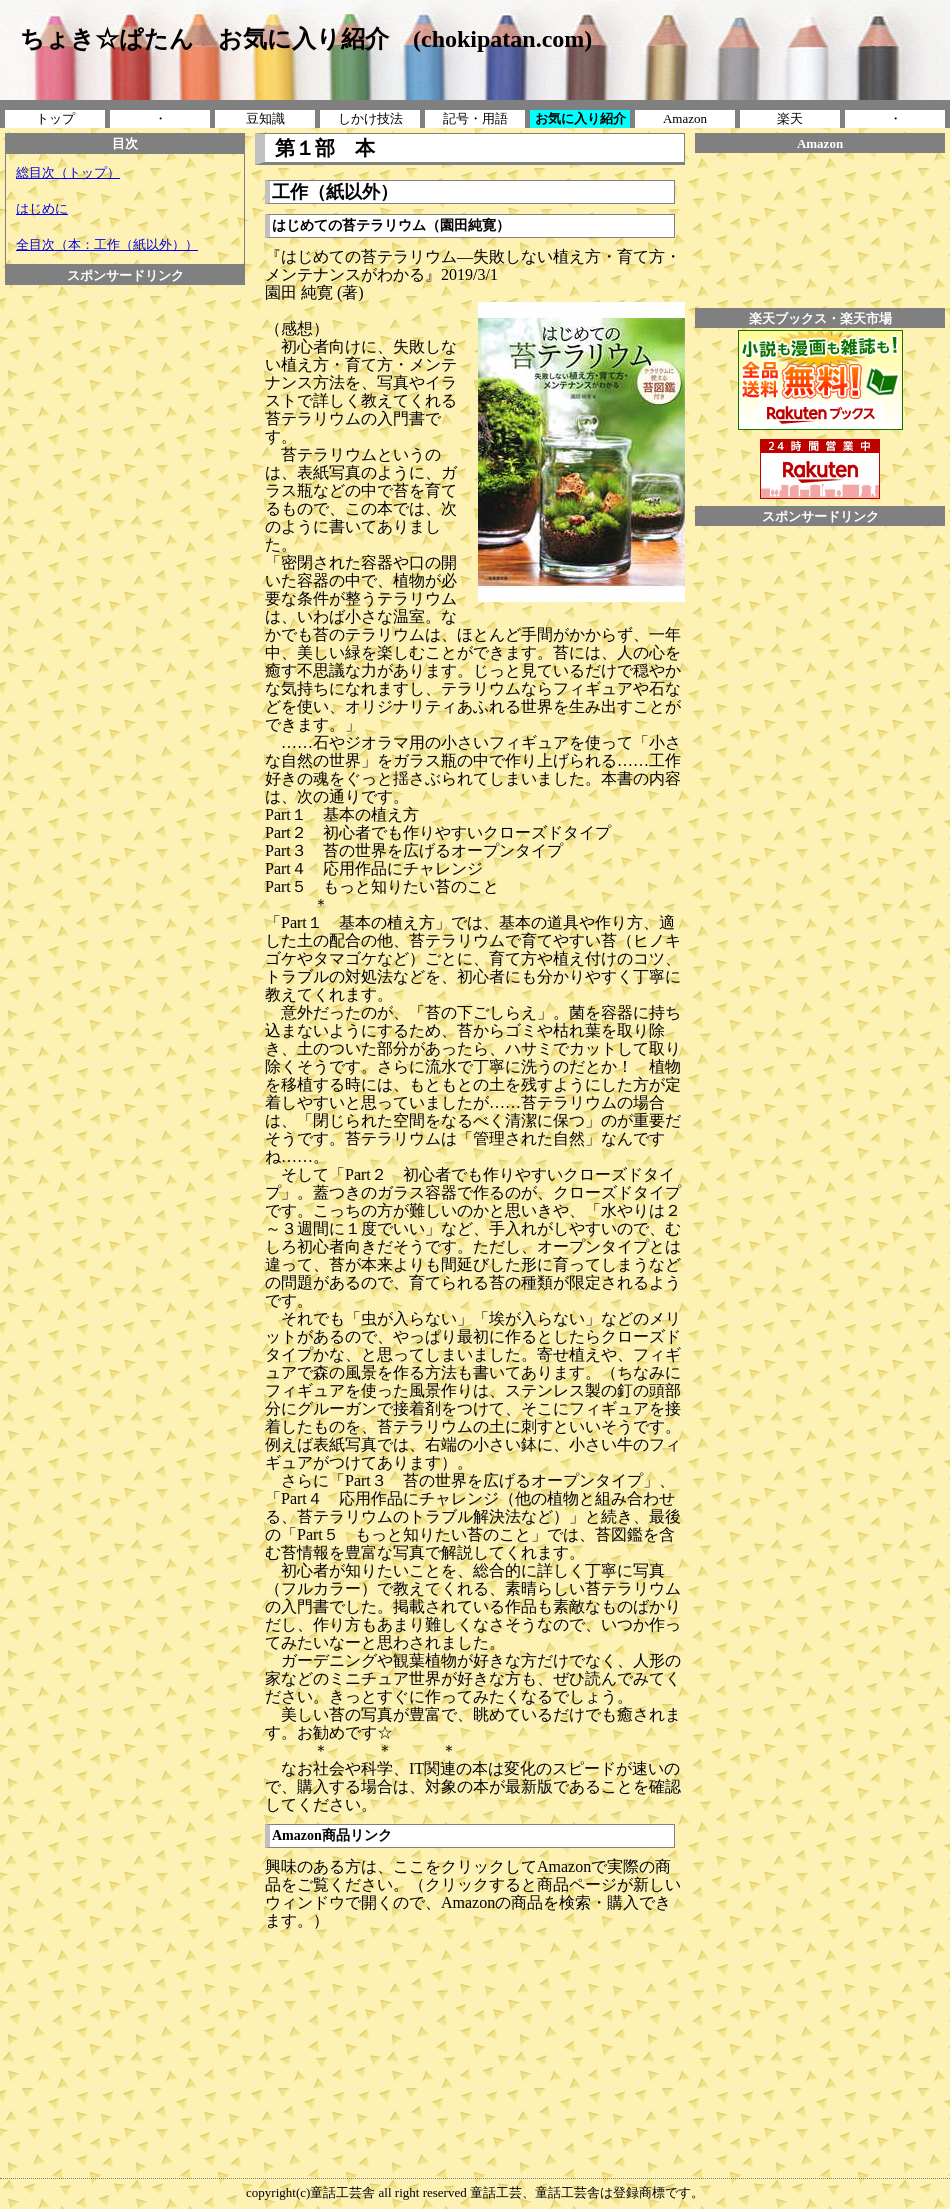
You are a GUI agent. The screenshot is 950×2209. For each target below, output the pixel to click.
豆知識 (265, 118)
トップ (55, 118)
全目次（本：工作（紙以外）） (107, 244)
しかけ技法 (370, 118)
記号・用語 (475, 118)
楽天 (790, 118)
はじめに (42, 208)
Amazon (685, 118)
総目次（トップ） (68, 172)
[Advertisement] (125, 330)
